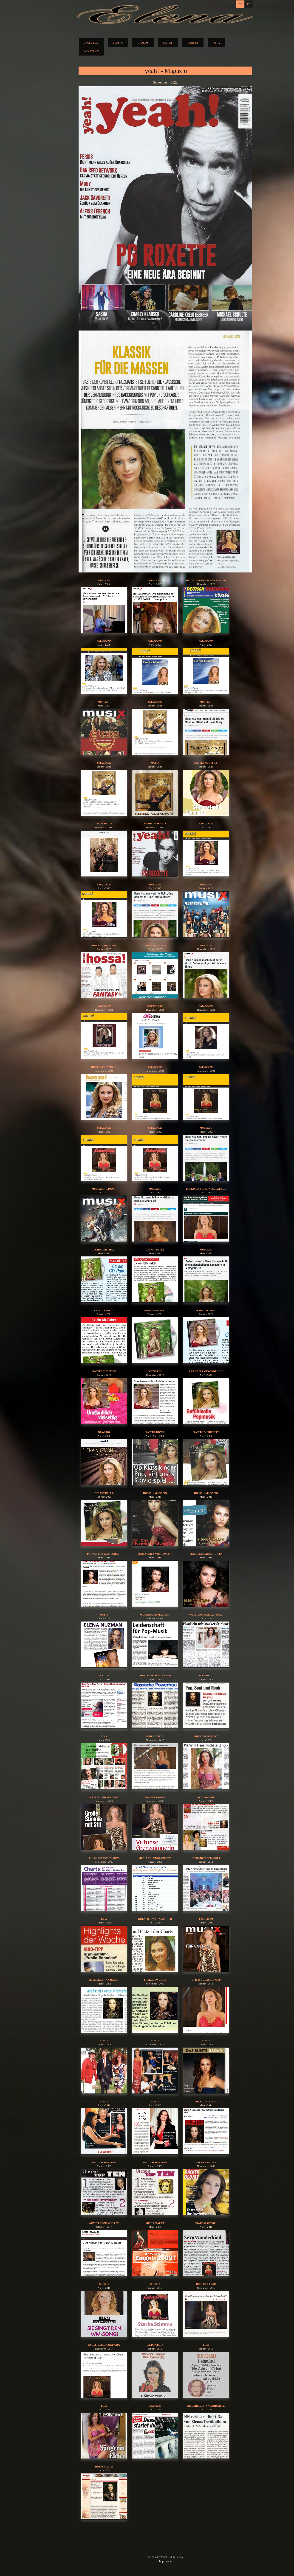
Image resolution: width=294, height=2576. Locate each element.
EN (249, 4)
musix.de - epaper (104, 1188)
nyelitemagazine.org (104, 2344)
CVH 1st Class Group (206, 1979)
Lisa (104, 1918)
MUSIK (118, 42)
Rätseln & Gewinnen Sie (206, 1371)
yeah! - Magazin (155, 823)
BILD (206, 2344)
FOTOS (168, 42)
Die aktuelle (155, 1249)
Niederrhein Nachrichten (206, 2405)
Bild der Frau (206, 2284)
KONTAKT (91, 51)
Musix (155, 762)
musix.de (104, 580)
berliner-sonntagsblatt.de (206, 1188)
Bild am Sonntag (104, 2162)
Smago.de (104, 641)
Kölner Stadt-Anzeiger (155, 1918)
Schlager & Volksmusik (155, 1553)
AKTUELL (91, 42)
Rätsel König (155, 1432)
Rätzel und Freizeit (104, 1797)
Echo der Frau (104, 1249)
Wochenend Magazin (155, 1614)
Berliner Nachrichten (206, 1553)
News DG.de (104, 823)
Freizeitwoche (155, 1979)
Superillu (206, 1675)
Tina (104, 1736)
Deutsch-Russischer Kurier (206, 580)
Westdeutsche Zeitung (206, 1614)
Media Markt (155, 2223)
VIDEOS (142, 42)
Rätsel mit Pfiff (206, 762)
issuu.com (206, 1918)
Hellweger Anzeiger (104, 1979)
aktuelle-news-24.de (104, 2223)
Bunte (104, 2040)
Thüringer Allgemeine (155, 1675)
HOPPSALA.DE (104, 2466)
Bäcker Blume (206, 2162)
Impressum (165, 2561)
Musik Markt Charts (104, 1858)
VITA (216, 42)
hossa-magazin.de (104, 1067)
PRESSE (192, 42)
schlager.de (155, 1736)
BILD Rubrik (155, 2344)
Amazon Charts (155, 945)
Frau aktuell (104, 1310)
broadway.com (206, 2101)
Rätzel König (155, 1797)
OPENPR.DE (155, 1371)
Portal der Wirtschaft (104, 1553)
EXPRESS (155, 2405)
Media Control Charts (155, 1858)
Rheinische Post (206, 1736)
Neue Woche (206, 1797)
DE (240, 4)
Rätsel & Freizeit (206, 1432)
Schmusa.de (155, 1006)
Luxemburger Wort (206, 1858)
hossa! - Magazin (104, 945)
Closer (104, 2284)
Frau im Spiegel (155, 1310)
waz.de (104, 1675)
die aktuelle (104, 1493)
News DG (104, 1432)
